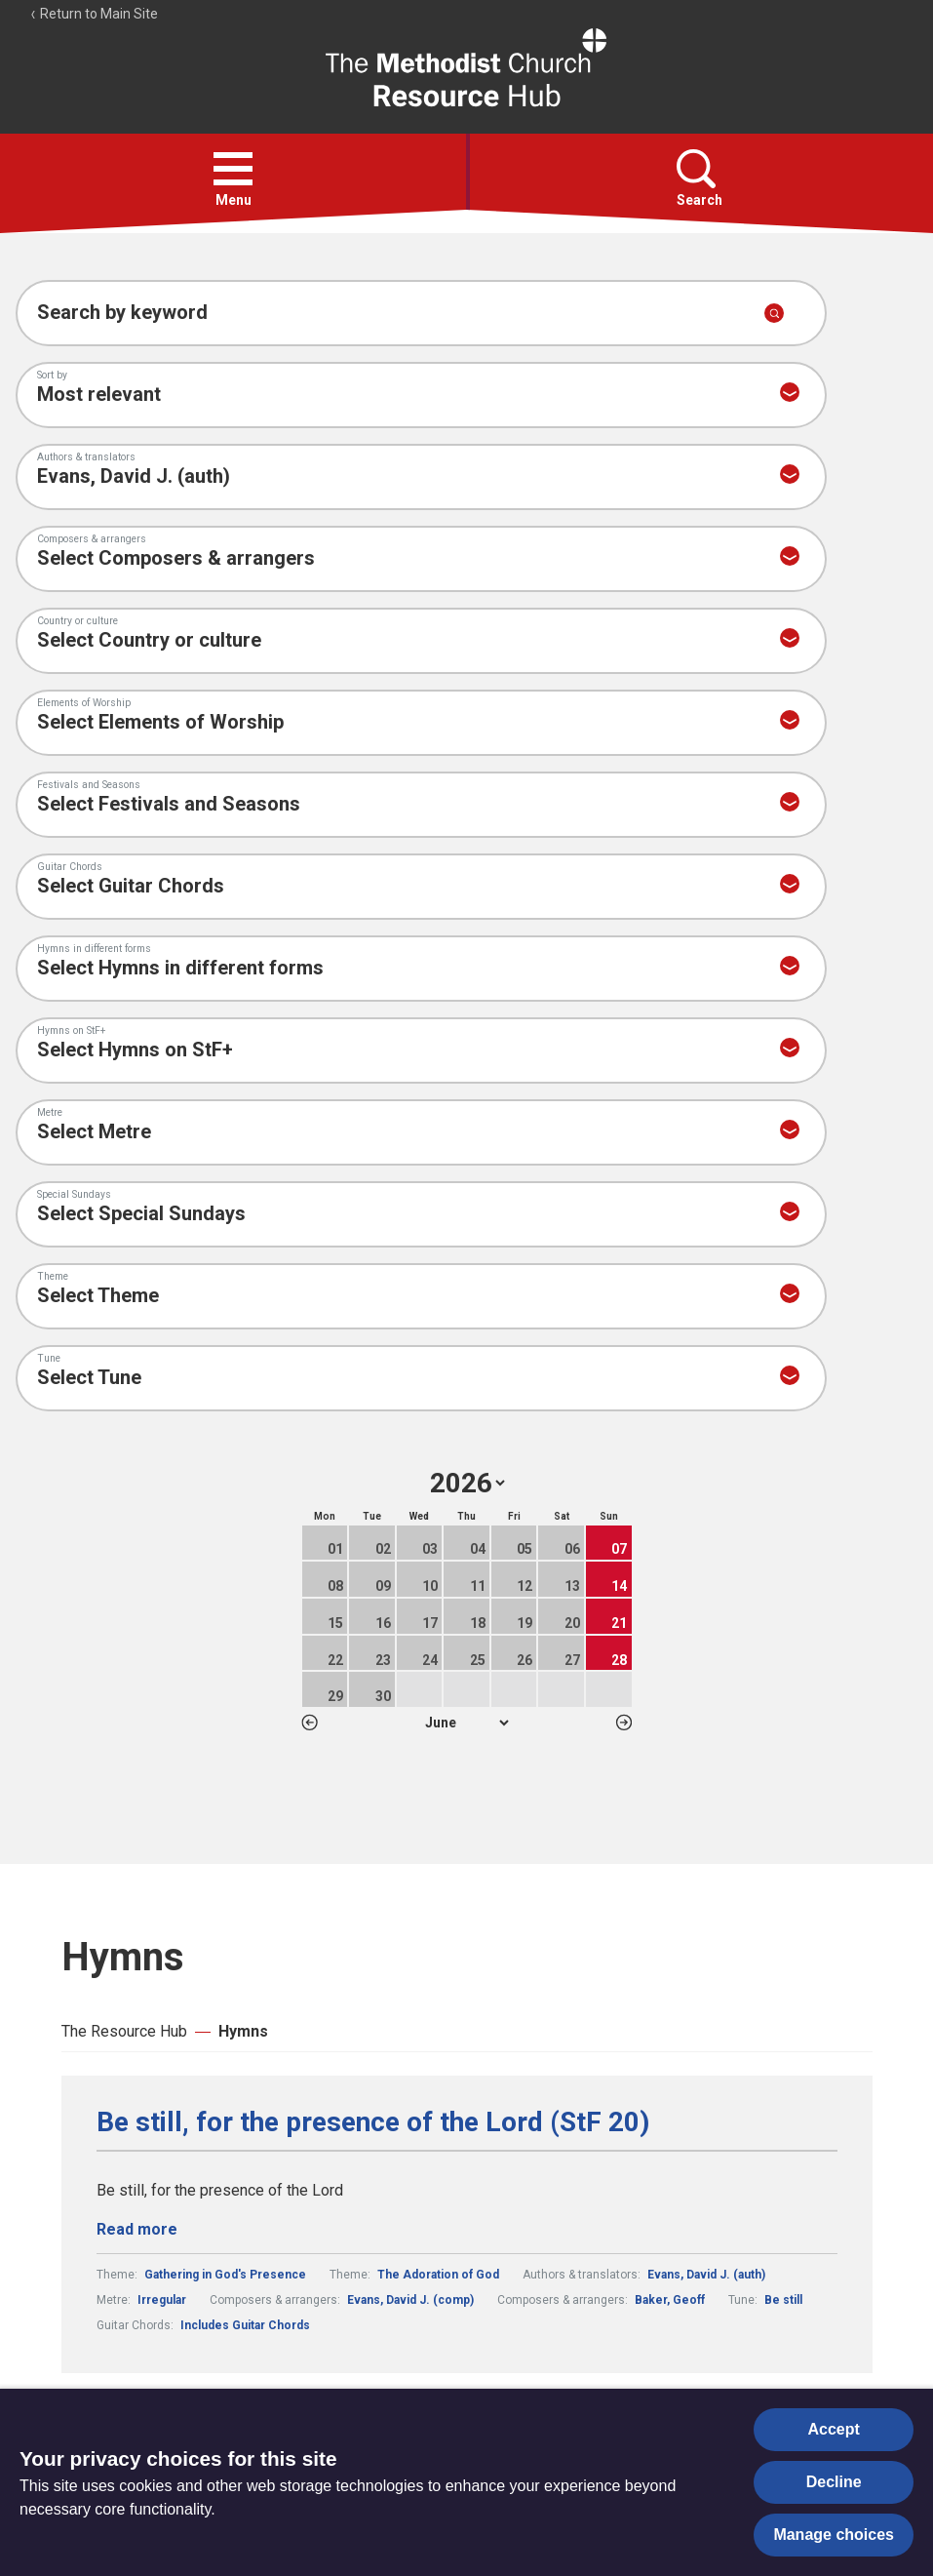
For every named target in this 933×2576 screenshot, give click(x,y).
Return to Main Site (93, 13)
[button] (233, 168)
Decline (834, 2482)
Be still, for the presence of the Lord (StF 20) (373, 2122)
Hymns (243, 2031)
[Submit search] (774, 313)
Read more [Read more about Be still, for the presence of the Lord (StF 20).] (137, 2229)
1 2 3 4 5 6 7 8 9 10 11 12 (466, 1722)
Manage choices (833, 2534)
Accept (834, 2429)
